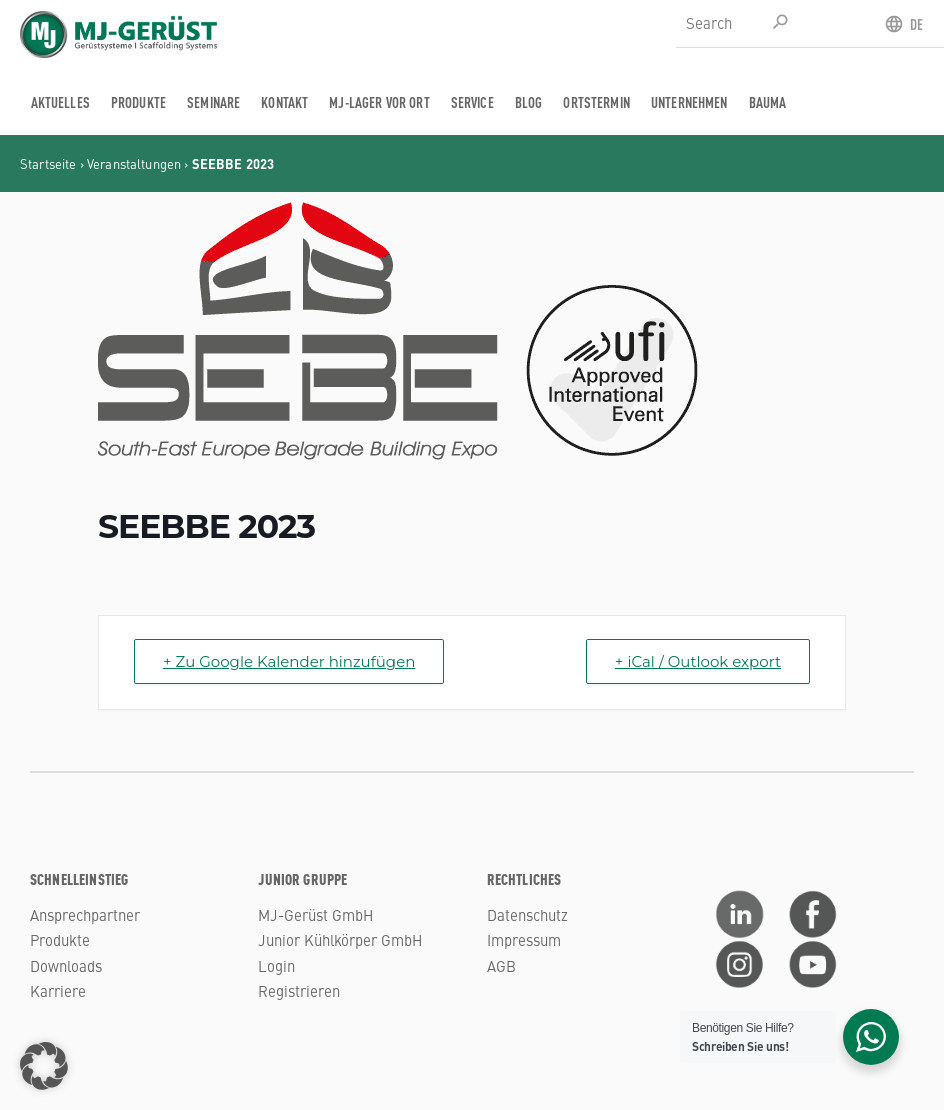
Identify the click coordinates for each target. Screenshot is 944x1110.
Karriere (58, 990)
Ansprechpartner (85, 914)
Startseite (48, 163)
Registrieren (299, 990)
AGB (501, 965)
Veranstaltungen (134, 163)
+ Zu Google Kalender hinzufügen (289, 661)
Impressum (524, 939)
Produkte (60, 939)
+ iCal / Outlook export (698, 661)
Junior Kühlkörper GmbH (340, 939)
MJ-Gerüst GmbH (315, 914)
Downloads (66, 965)
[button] (44, 1066)
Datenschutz (527, 914)
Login (276, 965)
